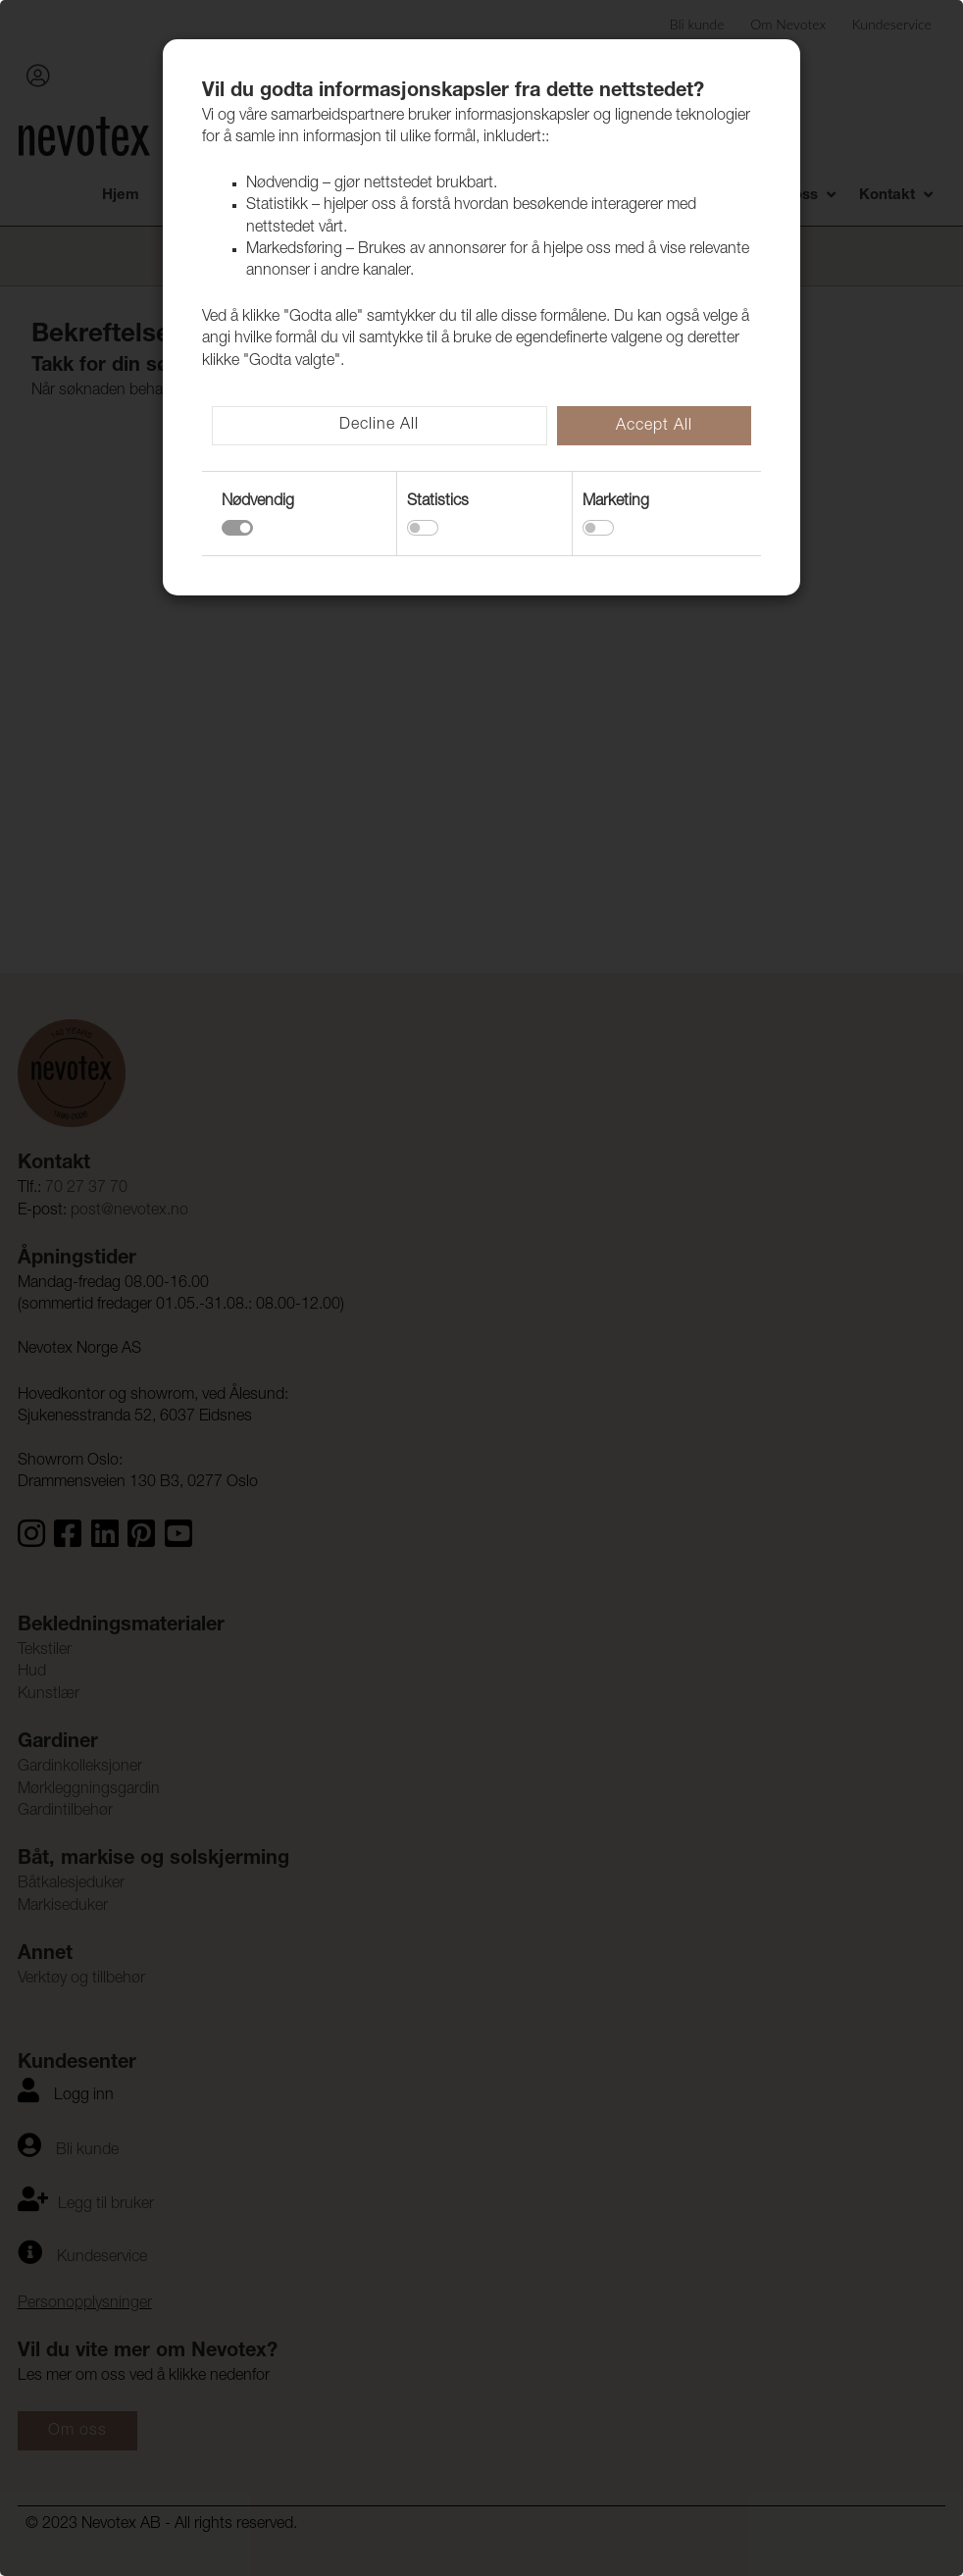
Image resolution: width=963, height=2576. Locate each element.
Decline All (379, 426)
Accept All (654, 427)
